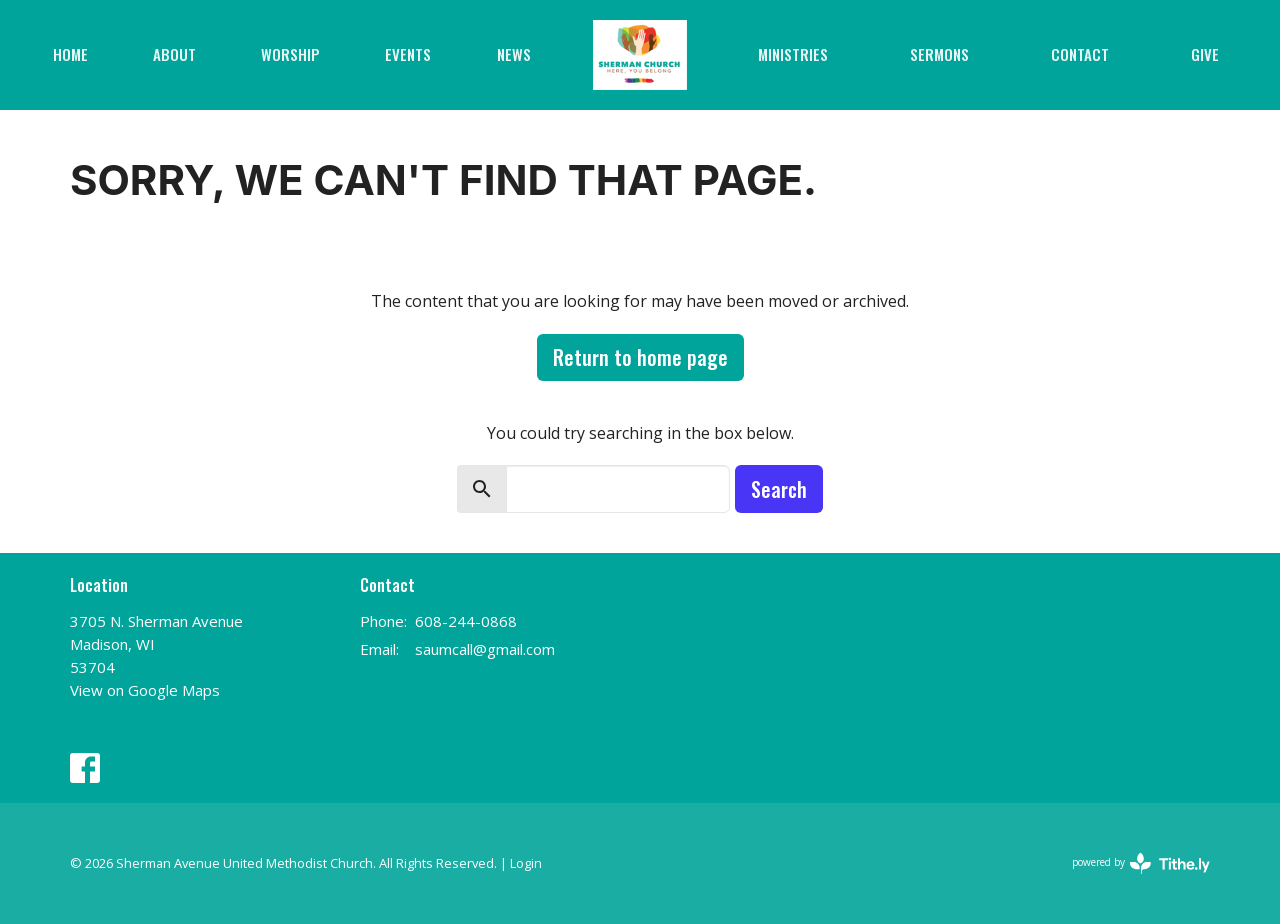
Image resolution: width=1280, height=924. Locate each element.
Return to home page (640, 357)
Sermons (939, 54)
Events (408, 54)
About (174, 54)
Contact (1080, 54)
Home (70, 54)
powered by (1141, 863)
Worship (290, 54)
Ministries (793, 54)
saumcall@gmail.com (485, 649)
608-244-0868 (466, 621)
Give (1205, 54)
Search (779, 489)
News (514, 54)
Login (526, 863)
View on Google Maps (145, 690)
